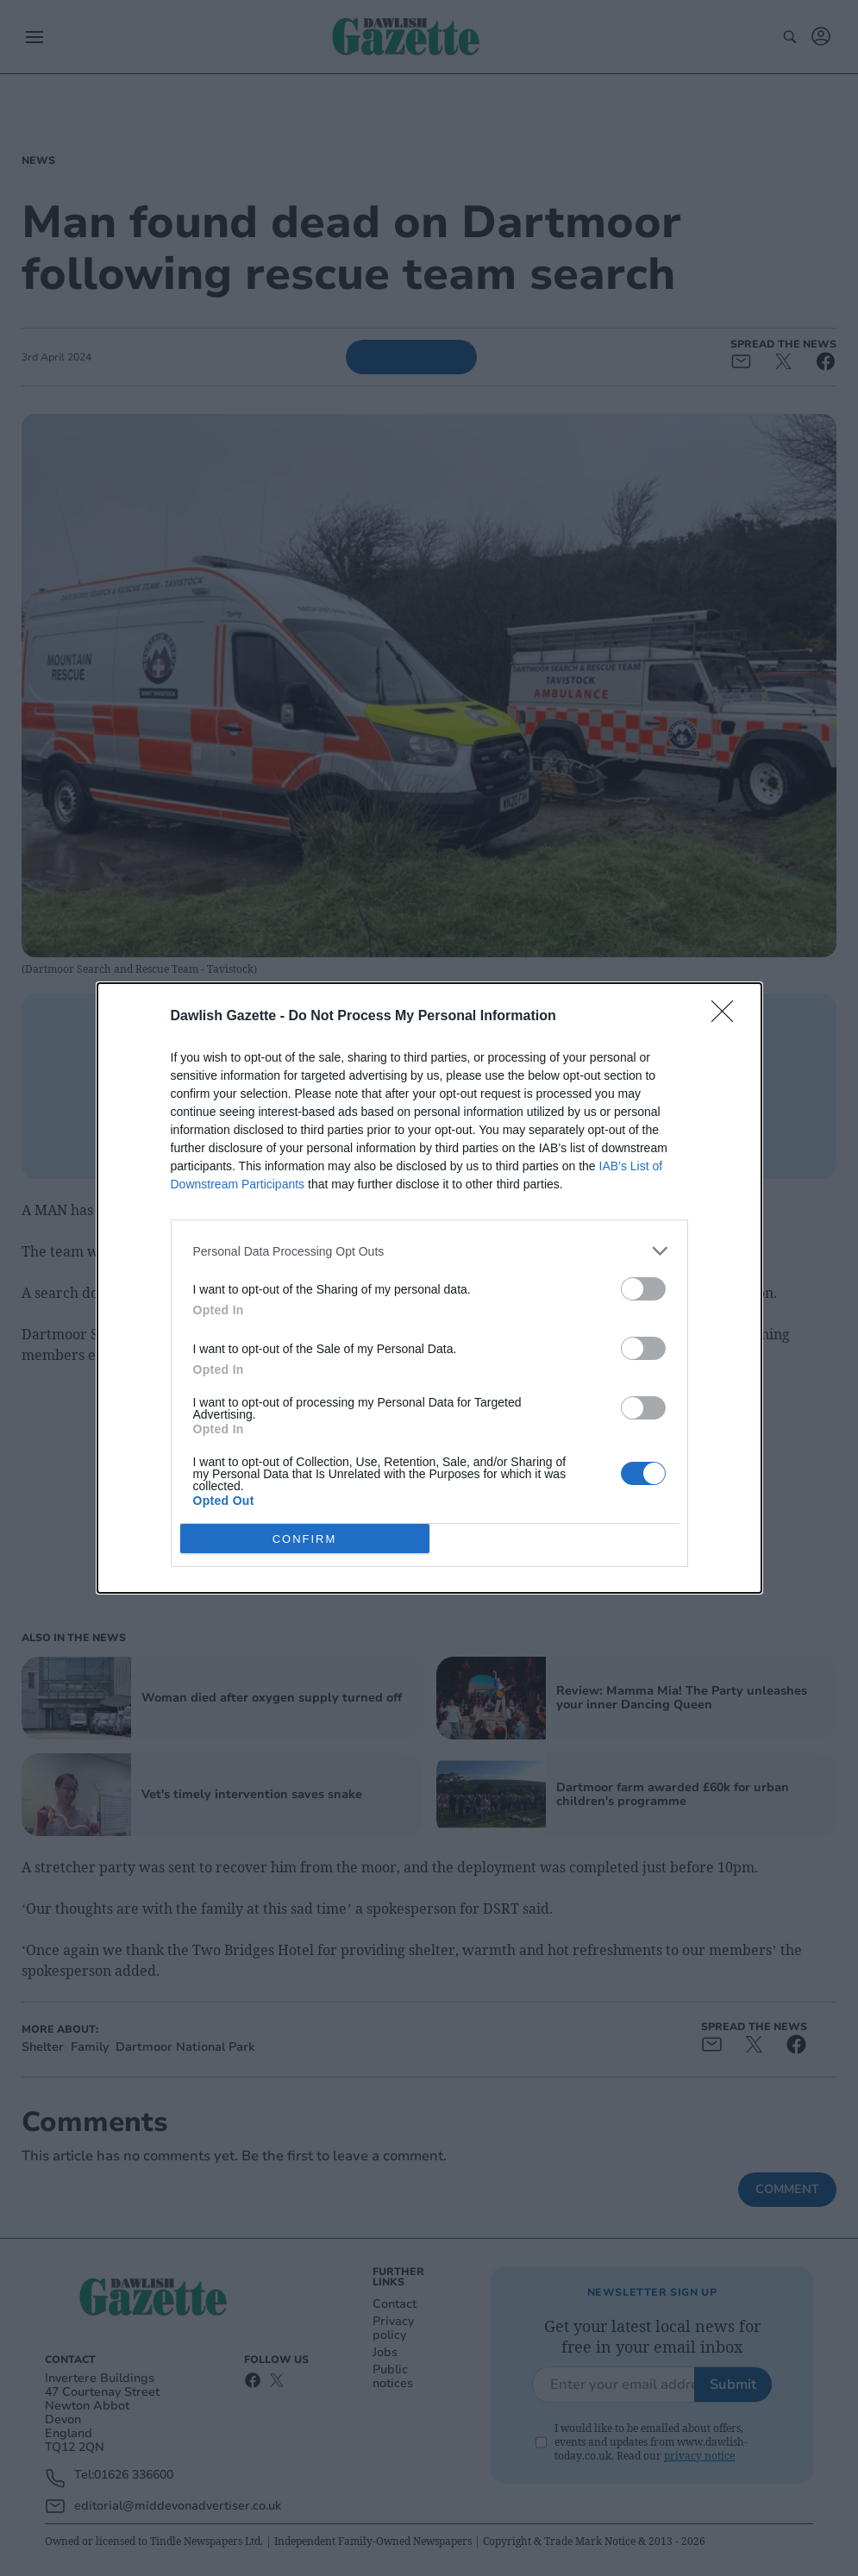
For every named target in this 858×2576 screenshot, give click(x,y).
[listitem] (429, 1251)
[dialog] (429, 1288)
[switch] (643, 1289)
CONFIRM (304, 1538)
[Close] (727, 1016)
